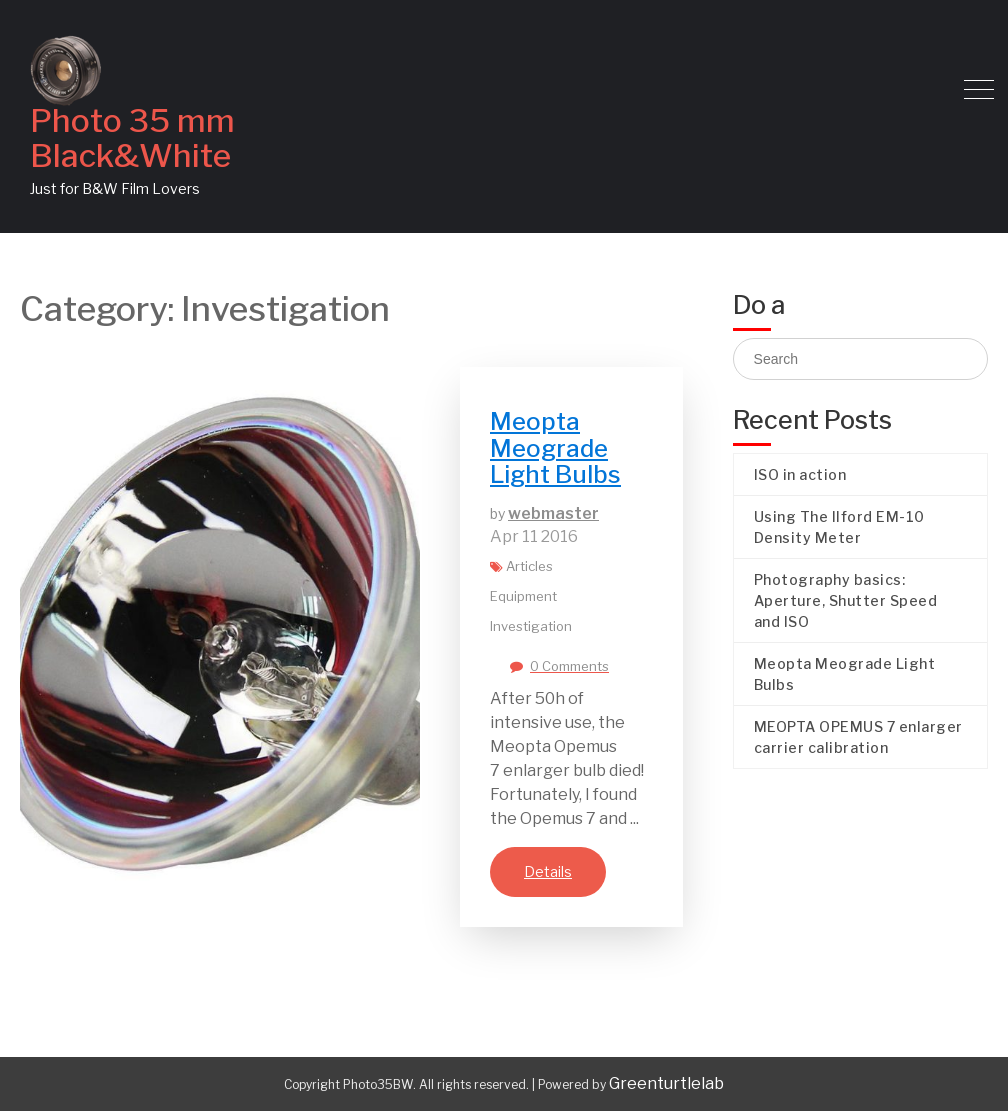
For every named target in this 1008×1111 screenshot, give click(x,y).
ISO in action (800, 474)
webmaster (553, 513)
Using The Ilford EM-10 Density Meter (839, 527)
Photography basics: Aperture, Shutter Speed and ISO (846, 600)
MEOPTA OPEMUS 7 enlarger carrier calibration (858, 737)
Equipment (523, 596)
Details (548, 871)
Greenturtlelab (666, 1083)
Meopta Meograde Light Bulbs (555, 448)
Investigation (531, 626)
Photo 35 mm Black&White (132, 138)
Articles (529, 566)
